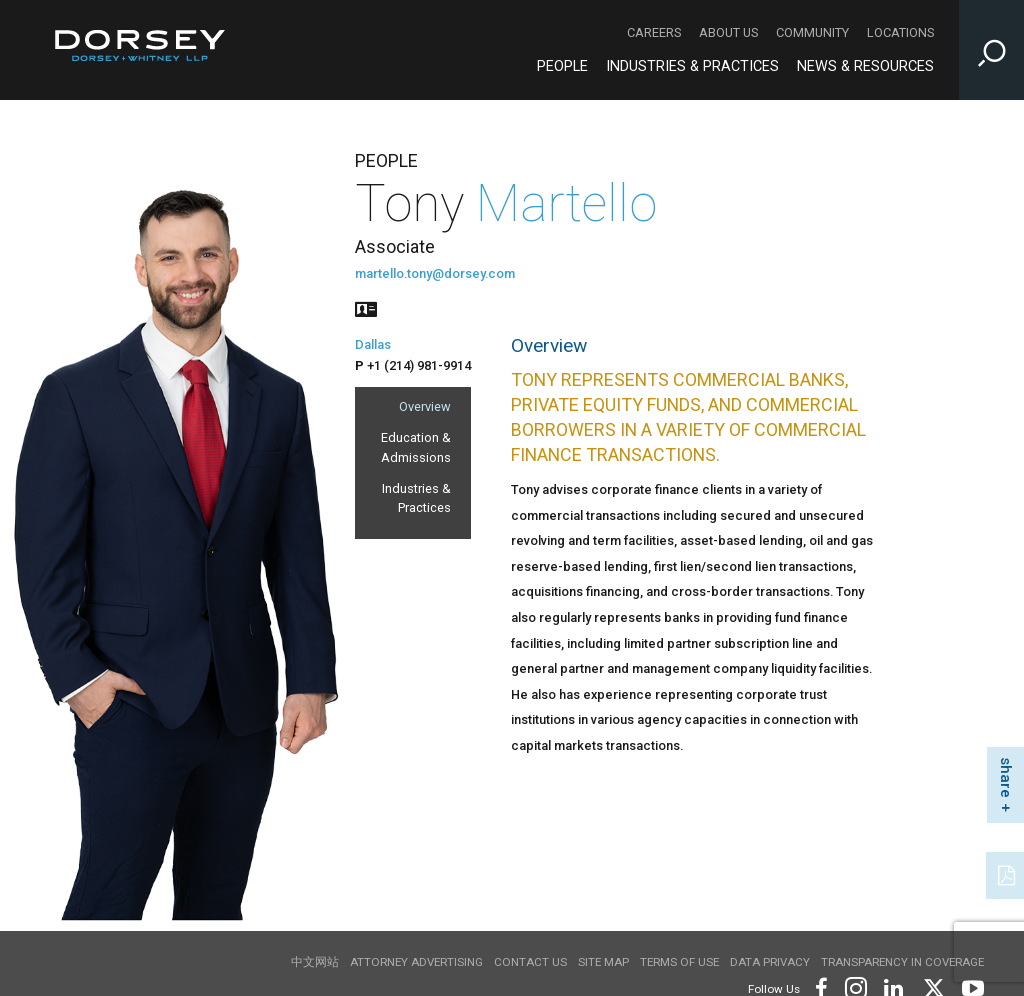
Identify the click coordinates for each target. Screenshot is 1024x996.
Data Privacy (770, 962)
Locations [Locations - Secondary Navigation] (900, 32)
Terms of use (679, 962)
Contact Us (530, 962)
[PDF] (1008, 873)
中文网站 (315, 962)
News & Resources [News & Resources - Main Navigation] (865, 66)
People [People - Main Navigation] (562, 66)
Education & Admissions (416, 447)
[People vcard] (366, 307)
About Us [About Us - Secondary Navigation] (728, 32)
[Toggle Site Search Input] (991, 50)
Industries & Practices (416, 498)
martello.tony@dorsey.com (435, 273)
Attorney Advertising (416, 962)
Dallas (373, 344)
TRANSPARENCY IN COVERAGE (902, 962)
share (1006, 777)
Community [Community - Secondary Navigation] (812, 32)
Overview (425, 406)
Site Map (603, 962)
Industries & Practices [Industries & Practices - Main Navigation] (692, 66)
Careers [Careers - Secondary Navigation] (654, 32)
